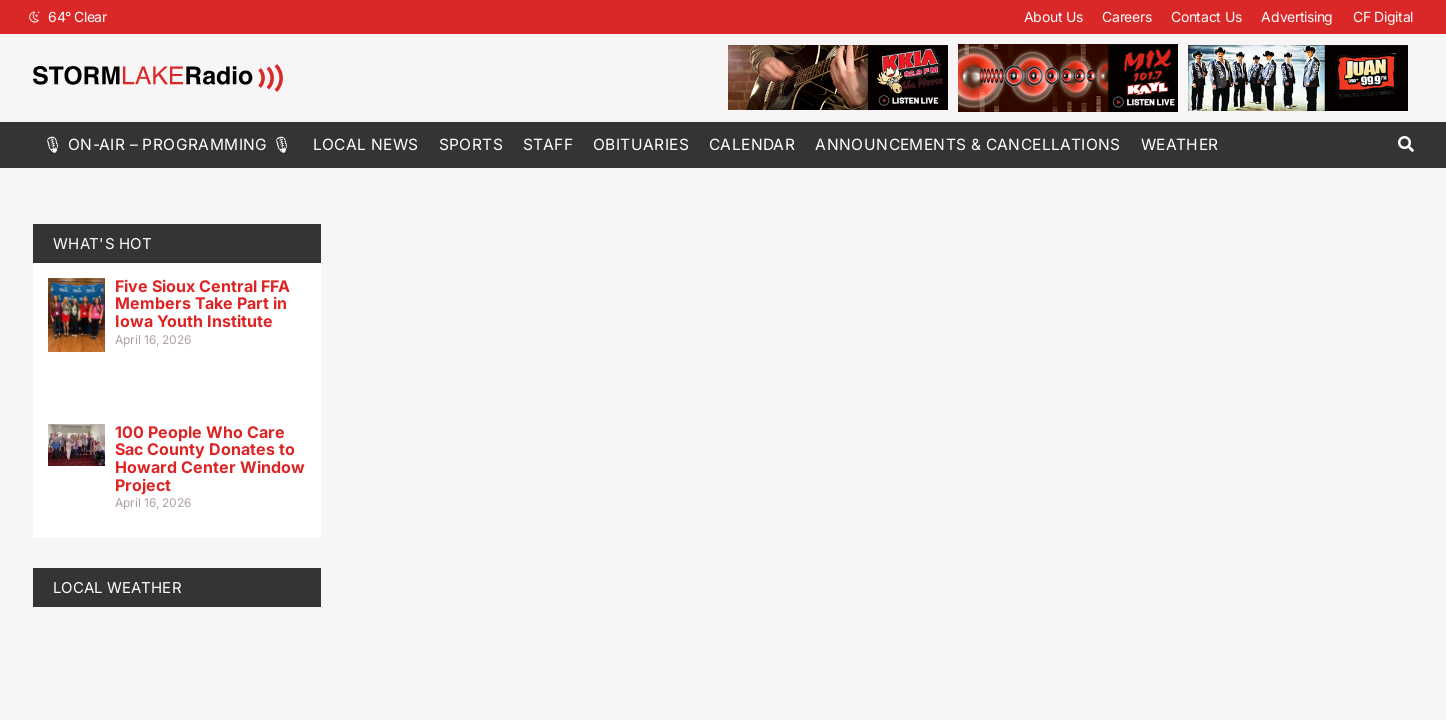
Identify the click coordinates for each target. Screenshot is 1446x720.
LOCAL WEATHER (117, 587)
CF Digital (1383, 16)
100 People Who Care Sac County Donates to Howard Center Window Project (210, 458)
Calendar (752, 144)
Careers (1126, 16)
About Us (1053, 16)
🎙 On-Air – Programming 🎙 (168, 144)
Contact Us (1206, 16)
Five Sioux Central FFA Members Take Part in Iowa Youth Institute (202, 303)
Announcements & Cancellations (968, 144)
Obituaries (641, 144)
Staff (548, 144)
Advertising (1297, 16)
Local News (366, 144)
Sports (471, 144)
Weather (1180, 144)
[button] (1405, 144)
